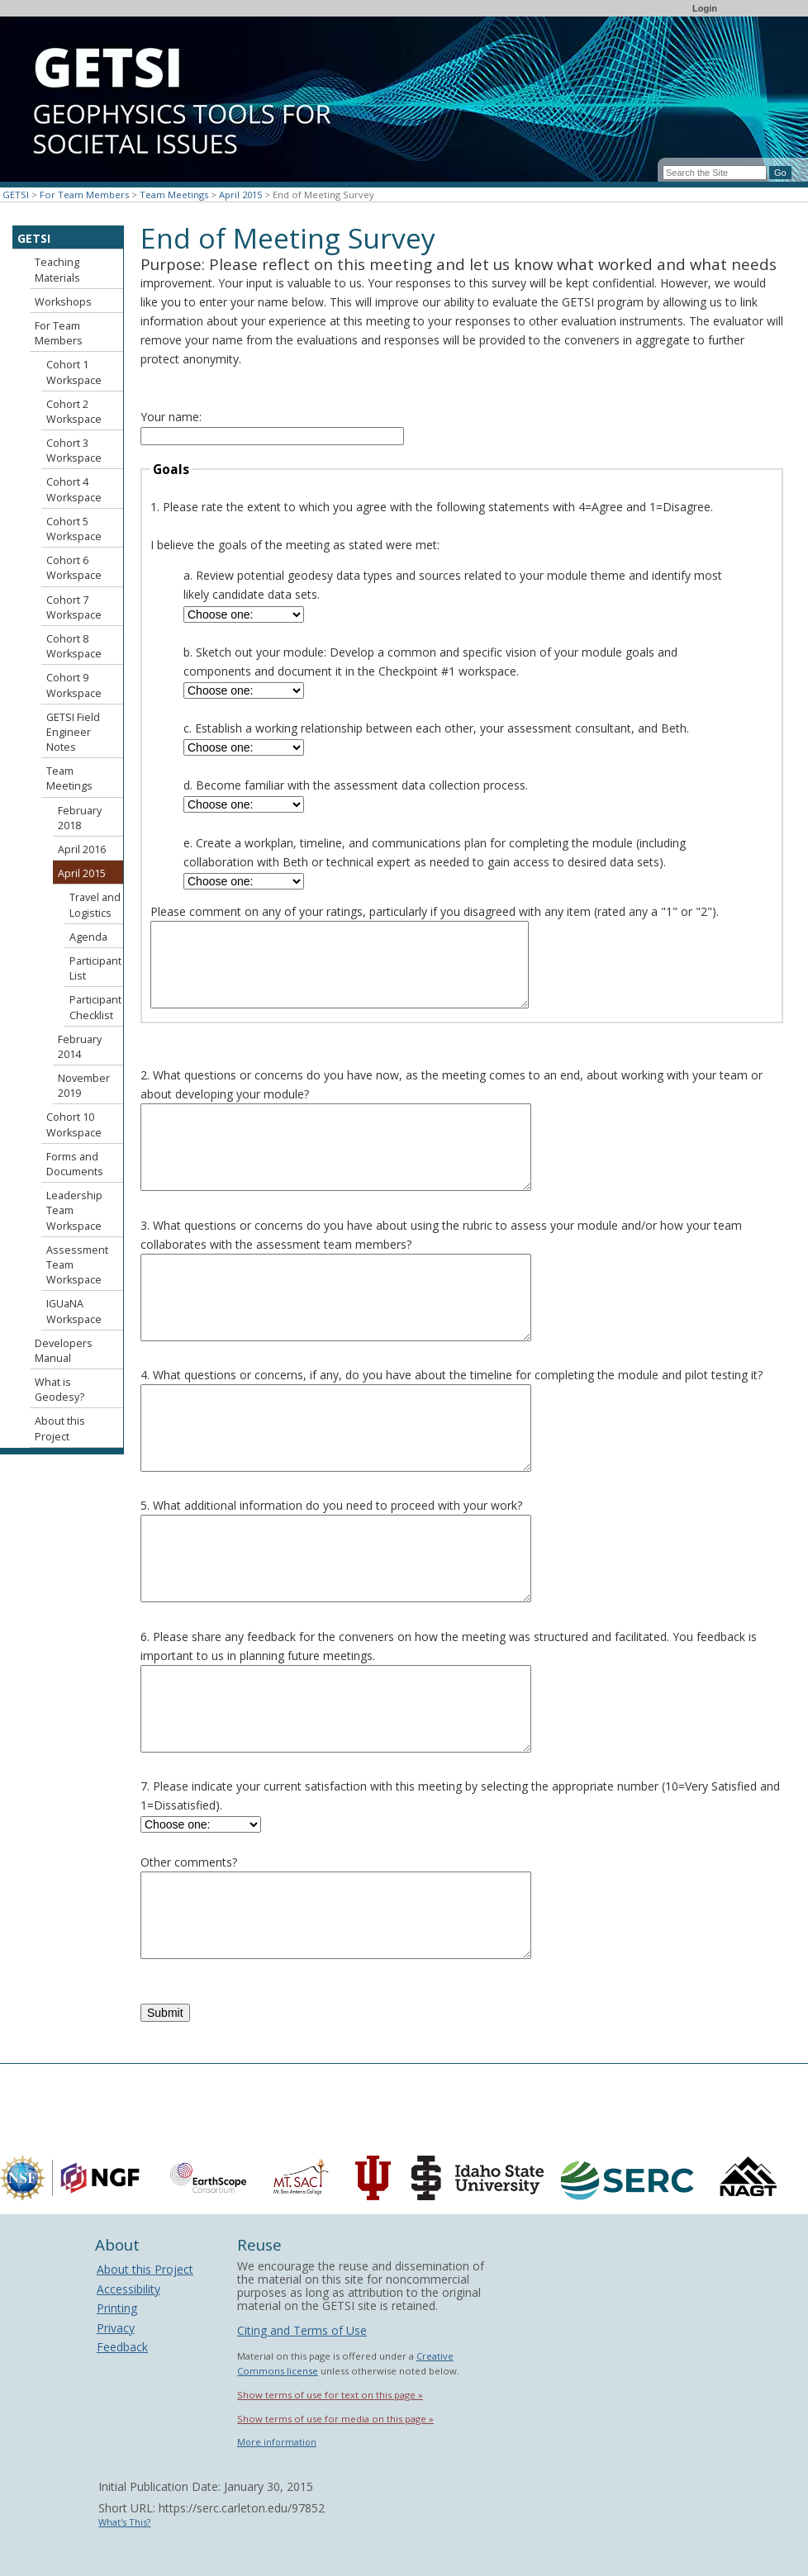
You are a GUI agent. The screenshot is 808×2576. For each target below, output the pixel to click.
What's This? (124, 2522)
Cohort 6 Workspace (74, 567)
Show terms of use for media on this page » (335, 2418)
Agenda (88, 937)
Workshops (63, 302)
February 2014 (80, 1046)
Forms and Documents (74, 1164)
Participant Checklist (95, 1007)
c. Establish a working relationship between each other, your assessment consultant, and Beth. (436, 728)
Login (704, 8)
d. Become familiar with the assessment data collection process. (355, 785)
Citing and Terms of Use (302, 2330)
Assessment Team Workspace (77, 1265)
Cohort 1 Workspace (74, 372)
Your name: (171, 417)
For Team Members (84, 194)
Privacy (116, 2328)
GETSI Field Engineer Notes (73, 732)
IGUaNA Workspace (74, 1311)
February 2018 (80, 818)
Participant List (95, 968)
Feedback (122, 2347)
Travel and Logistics (95, 904)
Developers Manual (64, 1350)
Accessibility (128, 2289)
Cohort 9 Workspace (74, 685)
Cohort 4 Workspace (74, 489)
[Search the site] (715, 172)
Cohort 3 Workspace (74, 450)
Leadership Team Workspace (74, 1210)
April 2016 (82, 849)
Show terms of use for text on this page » (330, 2395)
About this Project (60, 1428)
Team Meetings (174, 194)
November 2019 (84, 1085)
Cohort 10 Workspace (74, 1124)
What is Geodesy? (59, 1389)
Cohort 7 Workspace (74, 607)
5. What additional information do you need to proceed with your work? (331, 1505)
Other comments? (188, 1862)
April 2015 (240, 194)
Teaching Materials (57, 269)
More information (276, 2442)
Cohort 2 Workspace (74, 411)
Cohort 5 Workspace (74, 529)
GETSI (15, 194)
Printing (117, 2308)
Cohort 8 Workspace (74, 646)
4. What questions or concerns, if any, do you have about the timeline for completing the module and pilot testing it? (451, 1375)
